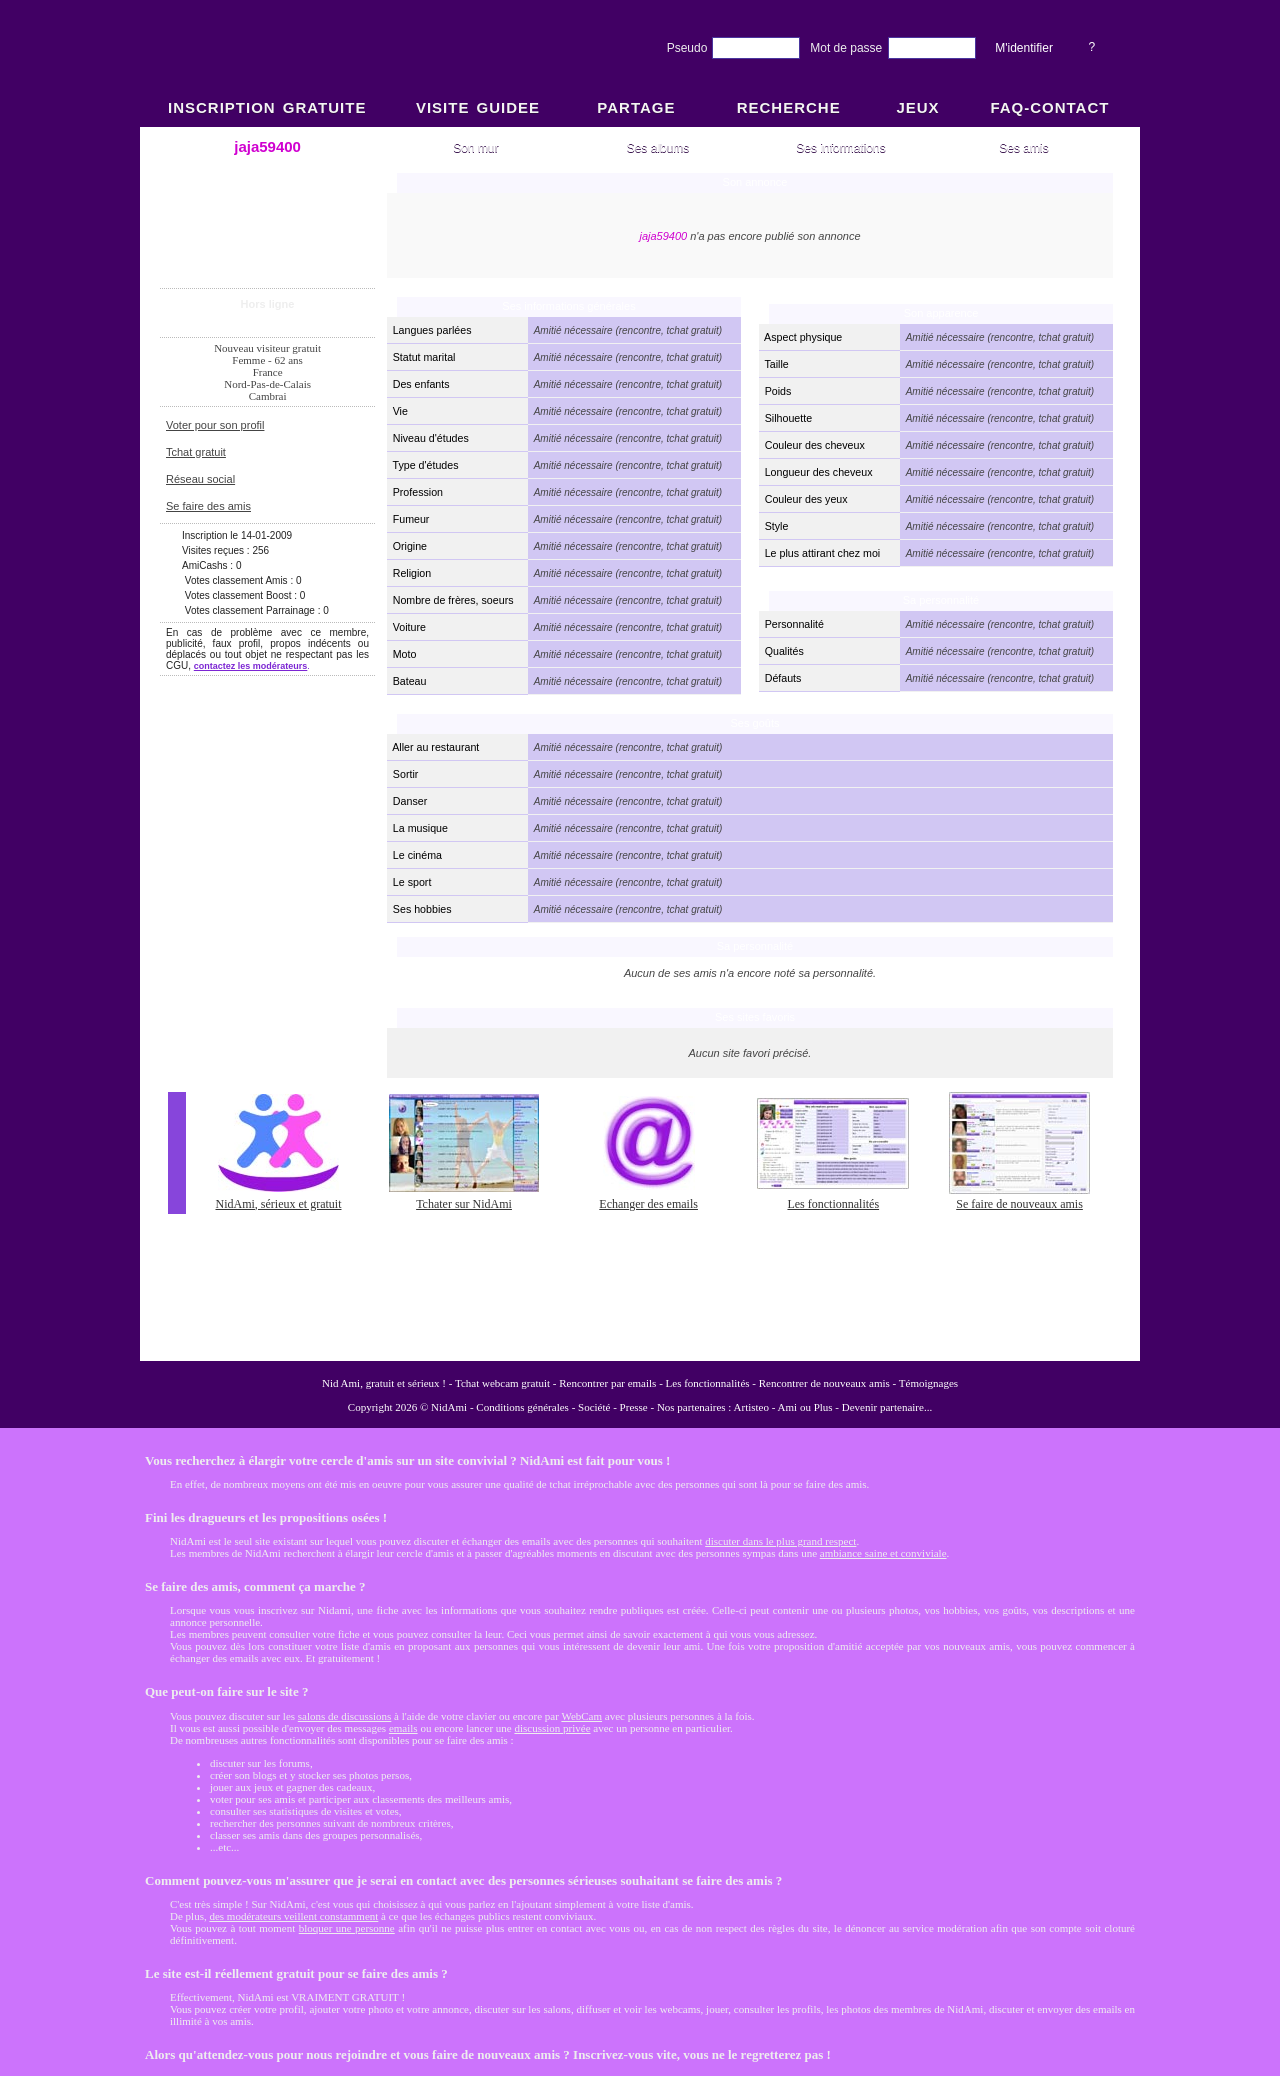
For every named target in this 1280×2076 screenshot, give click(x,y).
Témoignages (928, 1383)
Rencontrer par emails (607, 1383)
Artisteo (751, 1407)
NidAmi (449, 1407)
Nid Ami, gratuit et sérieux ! (384, 1383)
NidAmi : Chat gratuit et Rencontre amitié (640, 742)
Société (594, 1407)
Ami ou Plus (805, 1407)
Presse (634, 1407)
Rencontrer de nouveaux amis (824, 1383)
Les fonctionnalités (708, 1383)
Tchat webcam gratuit (502, 1383)
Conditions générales (522, 1407)
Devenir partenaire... (887, 1407)
